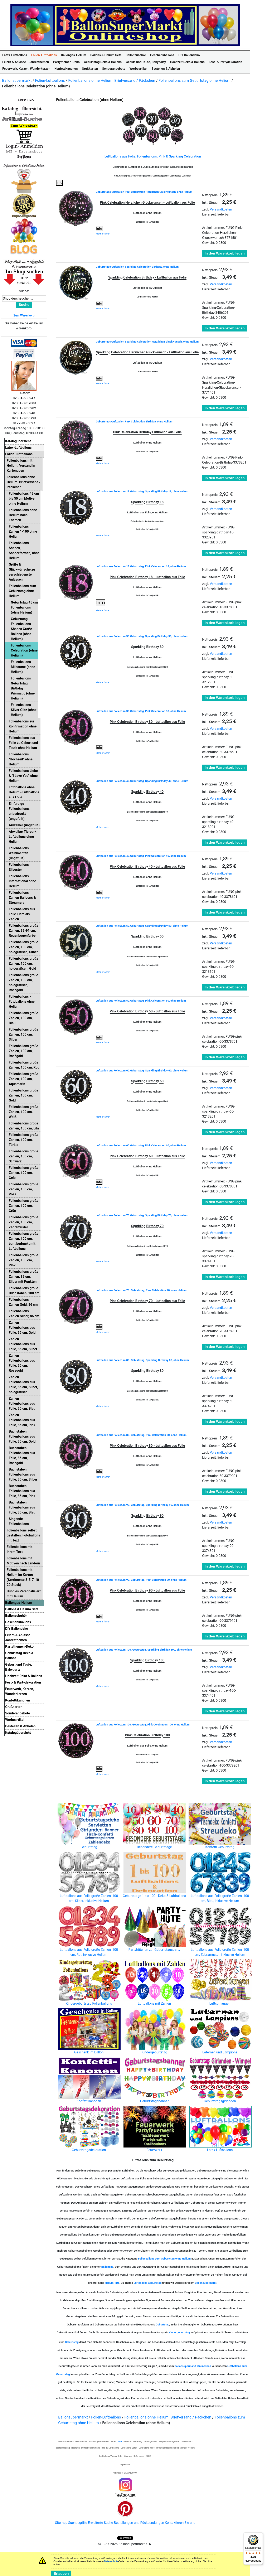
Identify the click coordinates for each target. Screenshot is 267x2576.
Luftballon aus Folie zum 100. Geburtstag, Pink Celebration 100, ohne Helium (143, 1724)
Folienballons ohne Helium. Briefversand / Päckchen (111, 80)
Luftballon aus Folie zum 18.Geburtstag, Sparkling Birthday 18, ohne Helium (142, 491)
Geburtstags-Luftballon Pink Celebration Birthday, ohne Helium (134, 421)
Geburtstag (162, 2324)
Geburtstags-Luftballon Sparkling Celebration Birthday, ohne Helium (137, 266)
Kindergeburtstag (179, 2332)
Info (59, 183)
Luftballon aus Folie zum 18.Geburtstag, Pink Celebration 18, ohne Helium (141, 566)
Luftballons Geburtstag (147, 2282)
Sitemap (61, 2523)
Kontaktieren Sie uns (180, 2523)
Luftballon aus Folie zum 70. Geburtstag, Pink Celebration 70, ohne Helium (141, 1290)
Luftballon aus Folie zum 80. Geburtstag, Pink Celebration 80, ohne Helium (141, 1435)
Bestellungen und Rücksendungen (139, 2523)
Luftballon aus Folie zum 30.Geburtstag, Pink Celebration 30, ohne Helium (141, 711)
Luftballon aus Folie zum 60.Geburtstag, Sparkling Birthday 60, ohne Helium (142, 1070)
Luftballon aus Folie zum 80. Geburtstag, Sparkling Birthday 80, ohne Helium (142, 1360)
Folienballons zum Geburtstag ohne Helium (194, 80)
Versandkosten (221, 209)
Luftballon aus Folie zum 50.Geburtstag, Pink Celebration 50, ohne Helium (141, 1000)
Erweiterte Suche (100, 2523)
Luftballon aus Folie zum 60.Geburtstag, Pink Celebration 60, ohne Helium (141, 1145)
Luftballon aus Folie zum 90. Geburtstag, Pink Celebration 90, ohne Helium (141, 1579)
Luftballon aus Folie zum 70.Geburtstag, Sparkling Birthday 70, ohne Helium (142, 1215)
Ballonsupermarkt (17, 80)
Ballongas (107, 2266)
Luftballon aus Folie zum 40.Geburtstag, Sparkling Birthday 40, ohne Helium (142, 781)
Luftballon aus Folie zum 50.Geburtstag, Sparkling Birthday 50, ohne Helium (142, 925)
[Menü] (260, 2534)
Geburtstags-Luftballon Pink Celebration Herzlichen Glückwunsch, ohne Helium (144, 191)
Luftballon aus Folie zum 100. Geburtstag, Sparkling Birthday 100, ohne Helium (144, 1649)
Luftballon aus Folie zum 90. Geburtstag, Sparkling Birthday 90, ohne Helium (142, 1504)
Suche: (24, 291)
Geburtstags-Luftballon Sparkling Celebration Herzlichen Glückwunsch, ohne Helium (147, 341)
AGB (120, 2441)
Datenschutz (111, 2561)
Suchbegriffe (77, 2523)
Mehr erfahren (103, 233)
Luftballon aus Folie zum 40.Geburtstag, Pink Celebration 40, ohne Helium (141, 855)
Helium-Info (112, 2282)
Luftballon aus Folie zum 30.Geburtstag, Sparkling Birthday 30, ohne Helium (142, 636)
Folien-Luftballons (50, 80)
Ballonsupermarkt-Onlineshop (193, 2366)
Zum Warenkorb (24, 315)
